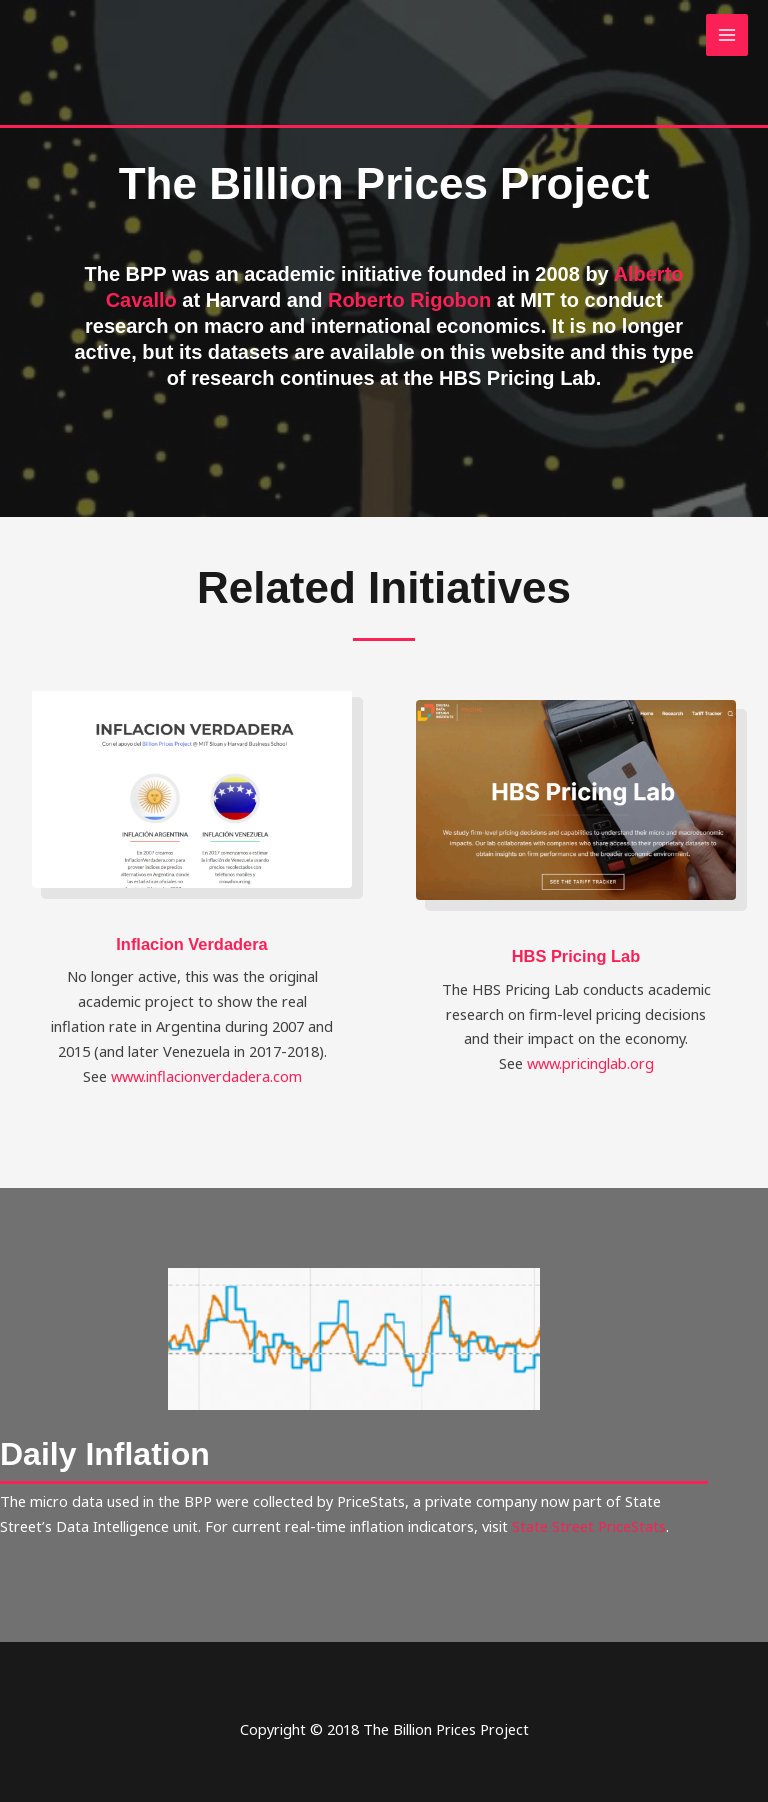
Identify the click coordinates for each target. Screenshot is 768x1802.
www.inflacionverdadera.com (206, 1076)
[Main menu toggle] (727, 35)
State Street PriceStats (589, 1526)
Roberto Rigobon (409, 300)
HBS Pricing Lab (576, 956)
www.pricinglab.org (590, 1063)
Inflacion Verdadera (191, 944)
